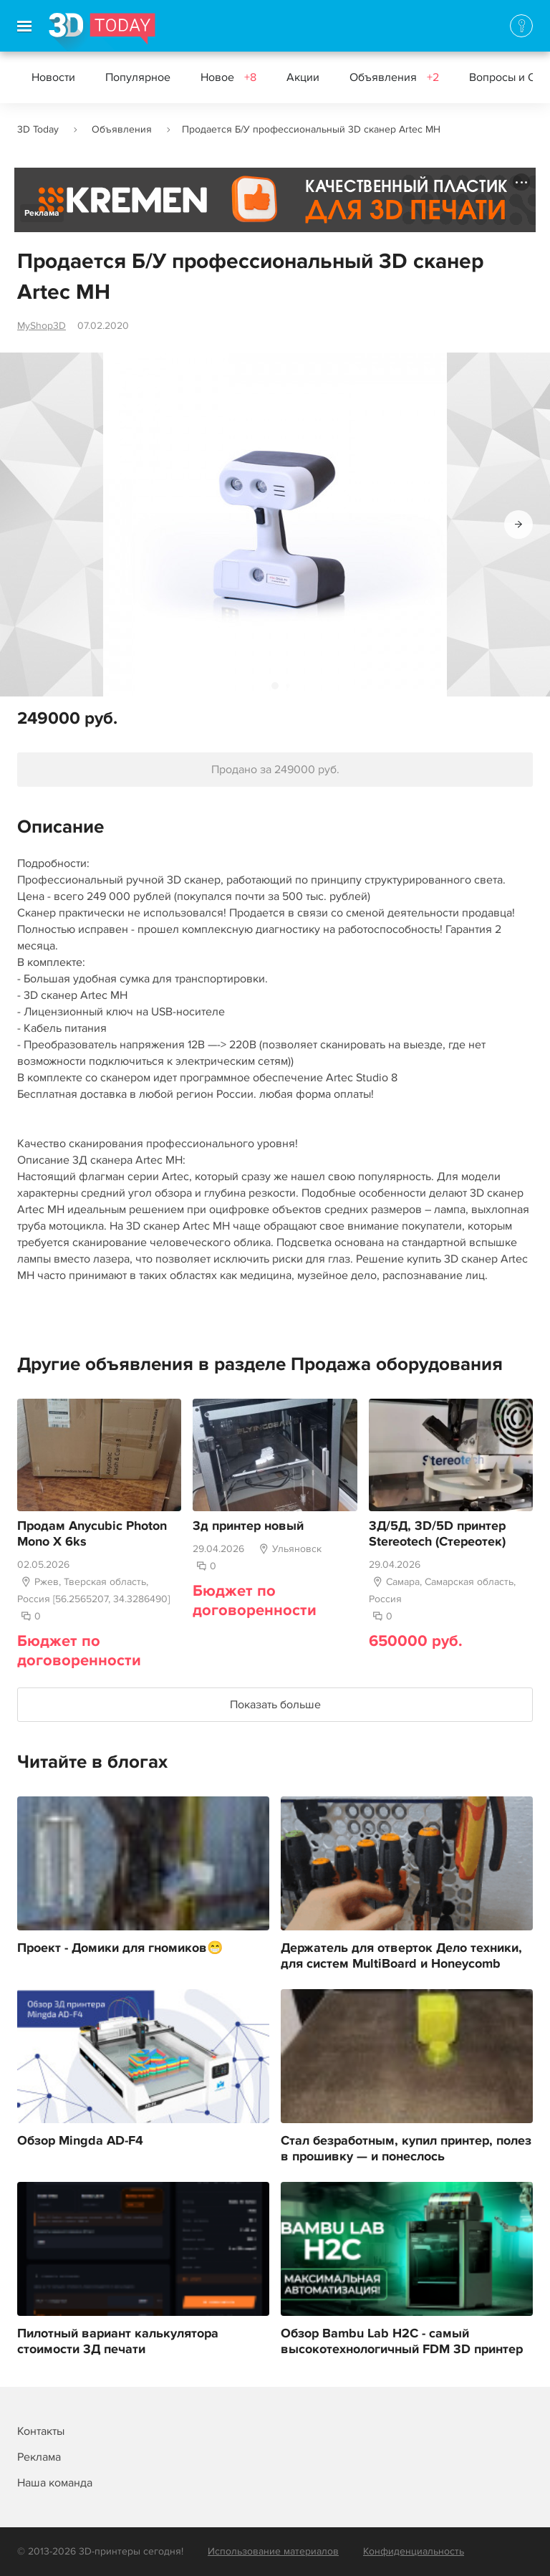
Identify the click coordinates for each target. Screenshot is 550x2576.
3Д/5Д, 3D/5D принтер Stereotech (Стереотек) (437, 1534)
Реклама (41, 213)
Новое (228, 77)
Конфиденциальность (413, 2551)
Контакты (40, 2431)
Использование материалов (273, 2551)
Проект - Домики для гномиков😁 (120, 1948)
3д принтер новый (248, 1526)
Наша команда (54, 2483)
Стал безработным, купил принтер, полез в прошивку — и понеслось (406, 2149)
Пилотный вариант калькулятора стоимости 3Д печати (117, 2341)
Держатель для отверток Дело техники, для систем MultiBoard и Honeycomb (401, 1956)
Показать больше (275, 1705)
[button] (518, 524)
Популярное (137, 77)
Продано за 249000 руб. (275, 769)
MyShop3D (41, 326)
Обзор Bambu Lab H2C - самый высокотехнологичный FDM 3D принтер (402, 2341)
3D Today (38, 129)
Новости (53, 77)
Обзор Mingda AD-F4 (80, 2141)
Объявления (394, 77)
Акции (302, 77)
